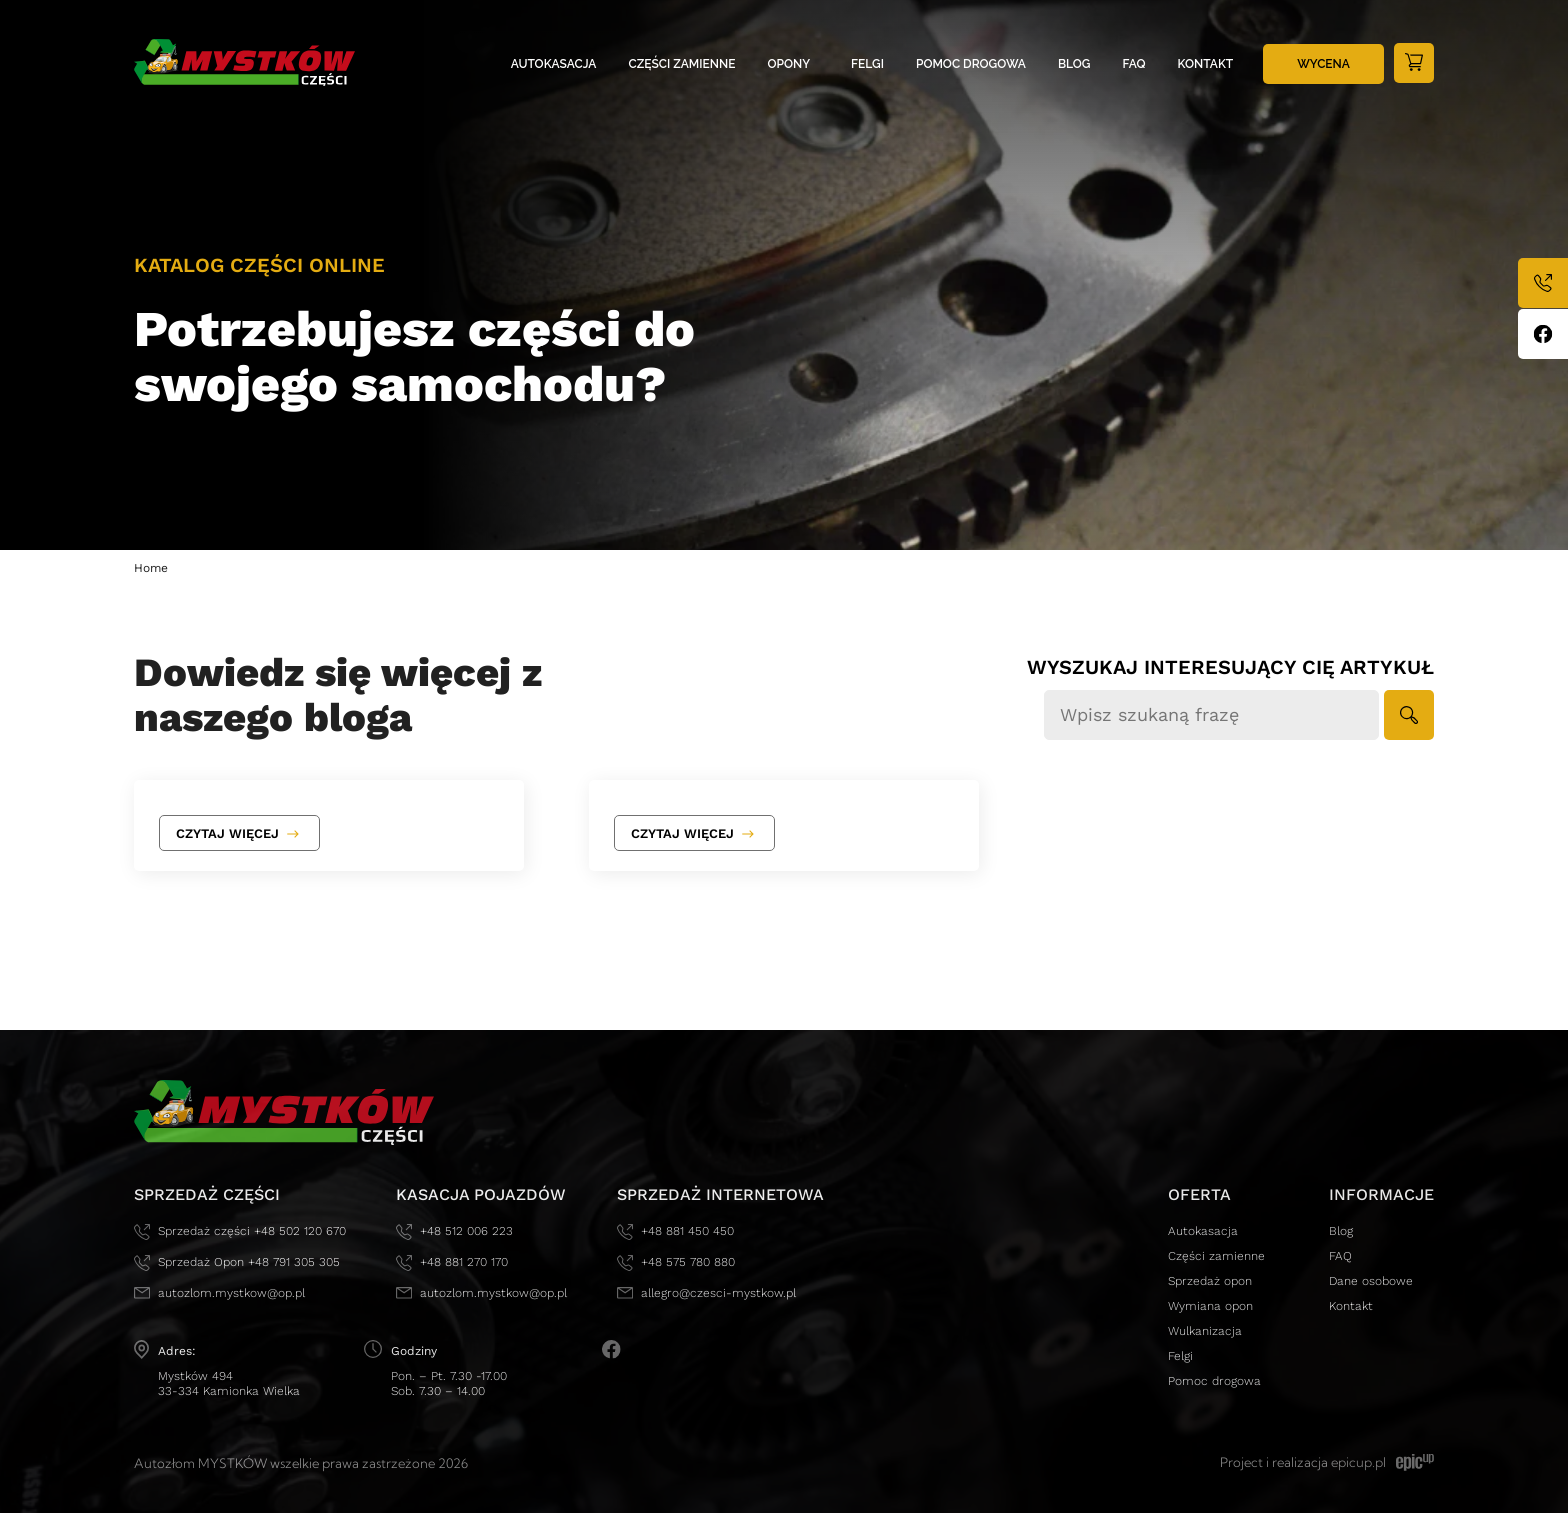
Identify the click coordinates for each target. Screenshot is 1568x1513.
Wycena (1323, 64)
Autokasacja (554, 64)
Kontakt (1206, 64)
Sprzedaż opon (1210, 1281)
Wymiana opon (1210, 1306)
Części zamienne (682, 64)
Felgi (867, 64)
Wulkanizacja (1205, 1331)
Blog (1074, 64)
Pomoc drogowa (971, 64)
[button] (1409, 715)
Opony (789, 64)
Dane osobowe (1371, 1281)
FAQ (1134, 64)
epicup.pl (1358, 1462)
